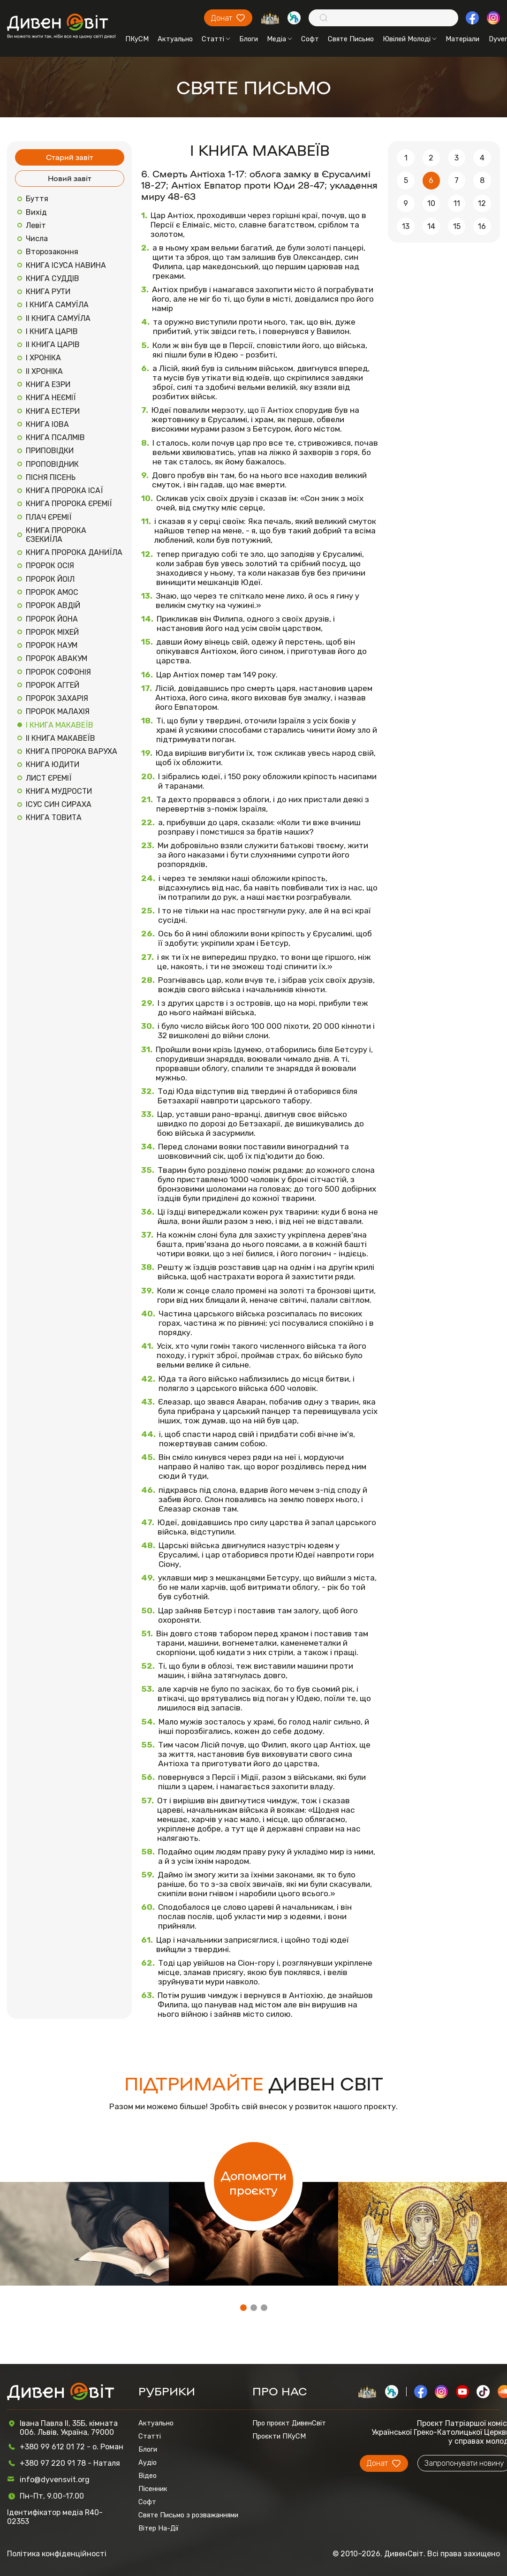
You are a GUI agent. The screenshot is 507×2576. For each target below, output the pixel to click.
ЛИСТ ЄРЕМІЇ (49, 778)
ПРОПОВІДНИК (52, 464)
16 (482, 226)
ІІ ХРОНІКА (44, 371)
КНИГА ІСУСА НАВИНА (66, 265)
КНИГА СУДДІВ (52, 278)
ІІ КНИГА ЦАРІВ (53, 344)
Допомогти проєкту (254, 2181)
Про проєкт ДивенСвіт (289, 2423)
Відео (147, 2475)
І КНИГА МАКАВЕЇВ (59, 725)
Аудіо (147, 2462)
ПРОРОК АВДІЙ (53, 605)
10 (431, 203)
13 (405, 226)
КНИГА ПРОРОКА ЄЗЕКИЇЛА (56, 535)
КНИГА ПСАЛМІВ (55, 437)
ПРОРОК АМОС (52, 592)
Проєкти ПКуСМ (279, 2436)
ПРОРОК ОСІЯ (50, 565)
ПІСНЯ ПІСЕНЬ (51, 477)
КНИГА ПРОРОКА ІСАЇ (64, 490)
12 (482, 203)
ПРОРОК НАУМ (51, 645)
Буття (37, 198)
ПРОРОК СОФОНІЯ (58, 672)
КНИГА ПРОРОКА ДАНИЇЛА (74, 552)
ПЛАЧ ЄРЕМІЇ (49, 517)
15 (457, 226)
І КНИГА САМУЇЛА (57, 304)
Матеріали (462, 39)
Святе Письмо (351, 39)
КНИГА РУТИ (48, 291)
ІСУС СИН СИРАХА (58, 804)
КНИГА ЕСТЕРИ (53, 411)
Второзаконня (52, 251)
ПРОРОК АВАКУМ (56, 658)
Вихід (36, 212)
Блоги (248, 39)
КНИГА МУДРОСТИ (59, 791)
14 (431, 226)
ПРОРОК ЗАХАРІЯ (57, 698)
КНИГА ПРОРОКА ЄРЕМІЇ (69, 503)
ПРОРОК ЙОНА (52, 619)
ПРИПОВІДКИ (50, 450)
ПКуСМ (137, 39)
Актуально (175, 39)
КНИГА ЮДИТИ (52, 764)
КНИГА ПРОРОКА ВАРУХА (71, 751)
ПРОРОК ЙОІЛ (50, 579)
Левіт (36, 225)
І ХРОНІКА (43, 357)
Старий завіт (69, 156)
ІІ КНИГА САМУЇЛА (58, 318)
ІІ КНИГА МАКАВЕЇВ (60, 738)
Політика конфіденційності (56, 2553)
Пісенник (152, 2489)
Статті (216, 39)
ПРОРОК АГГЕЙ (52, 685)
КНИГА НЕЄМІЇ (51, 397)
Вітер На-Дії (158, 2528)
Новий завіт (69, 178)
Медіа (279, 39)
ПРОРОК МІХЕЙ (52, 632)
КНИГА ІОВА (47, 424)
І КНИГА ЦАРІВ (52, 331)
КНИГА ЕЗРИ (48, 384)
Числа (37, 238)
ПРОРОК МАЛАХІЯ (58, 711)
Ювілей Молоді (410, 39)
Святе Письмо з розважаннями (188, 2515)
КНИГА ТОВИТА (54, 817)
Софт (310, 39)
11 (457, 203)
